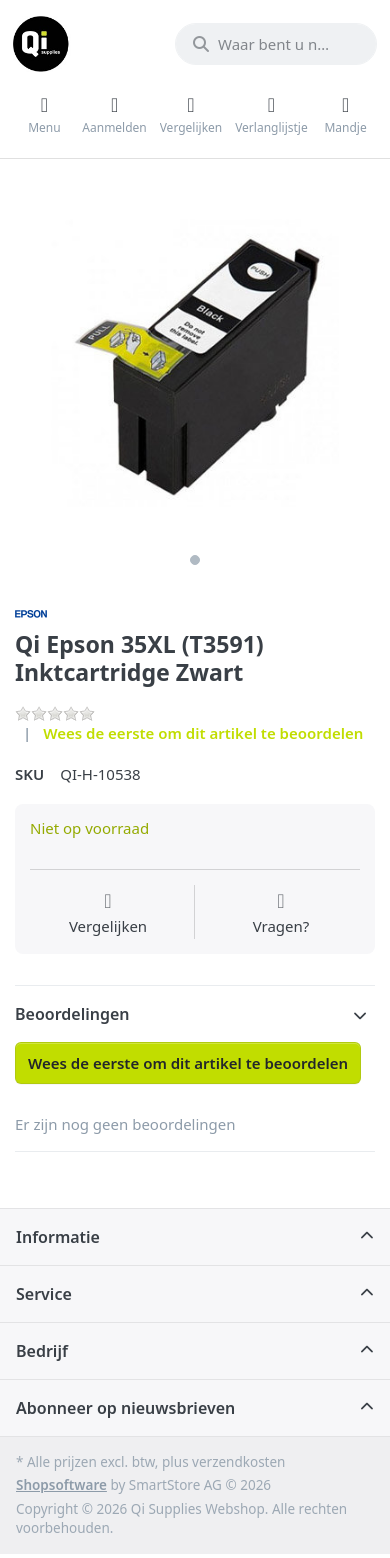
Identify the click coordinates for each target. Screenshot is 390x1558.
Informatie (58, 1237)
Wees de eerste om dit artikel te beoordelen (203, 733)
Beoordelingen (72, 1014)
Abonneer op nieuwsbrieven (125, 1408)
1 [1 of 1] (195, 560)
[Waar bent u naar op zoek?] (276, 44)
